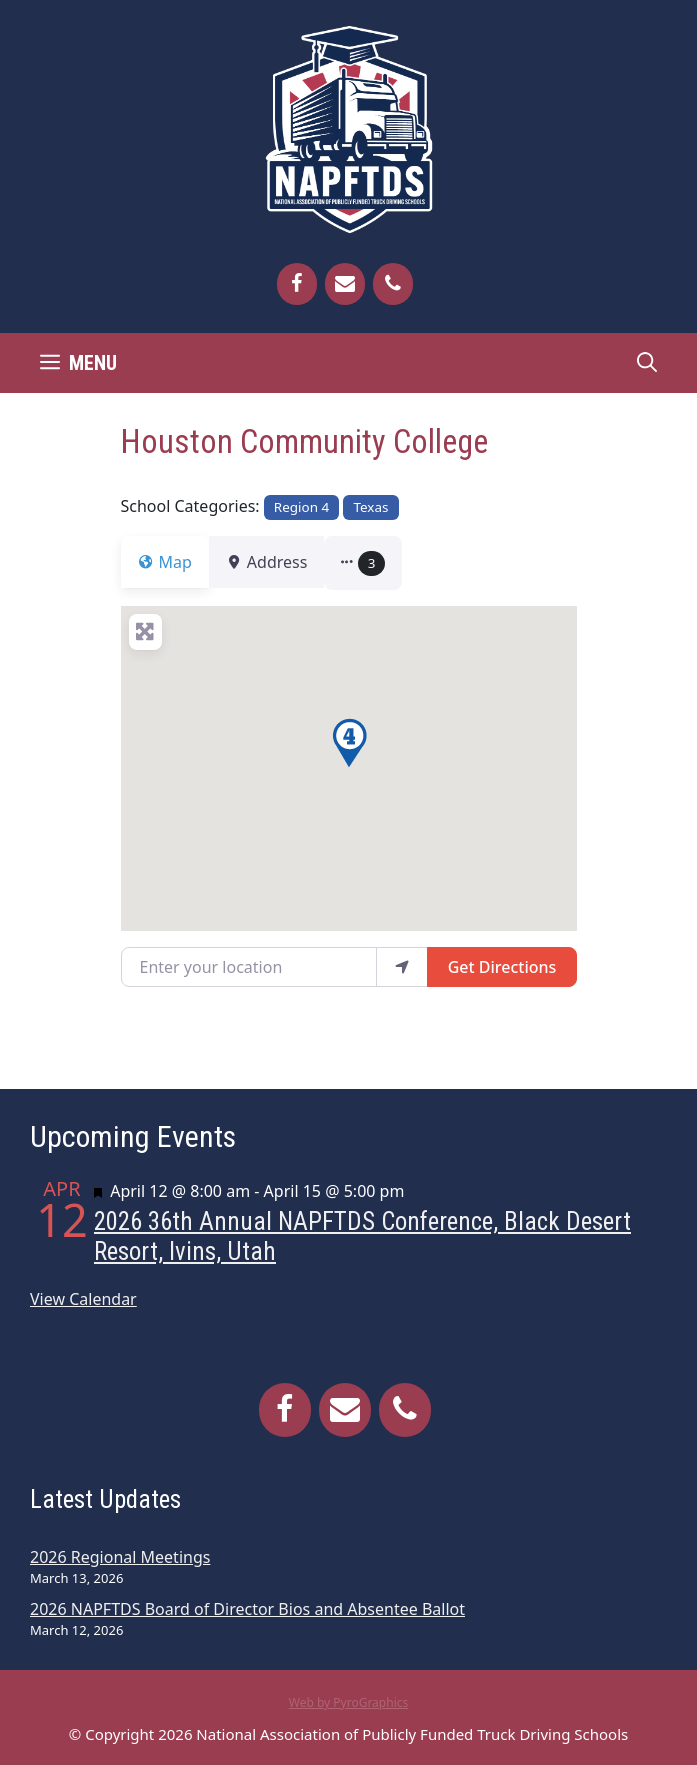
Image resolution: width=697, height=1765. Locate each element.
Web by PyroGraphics (349, 1702)
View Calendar (83, 1299)
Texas (370, 507)
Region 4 (301, 507)
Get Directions (502, 967)
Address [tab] (279, 562)
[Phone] (393, 284)
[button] (387, 563)
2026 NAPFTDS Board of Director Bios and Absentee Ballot (247, 1609)
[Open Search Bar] (647, 363)
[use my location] (402, 967)
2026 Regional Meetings (120, 1557)
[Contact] (345, 284)
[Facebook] (297, 284)
